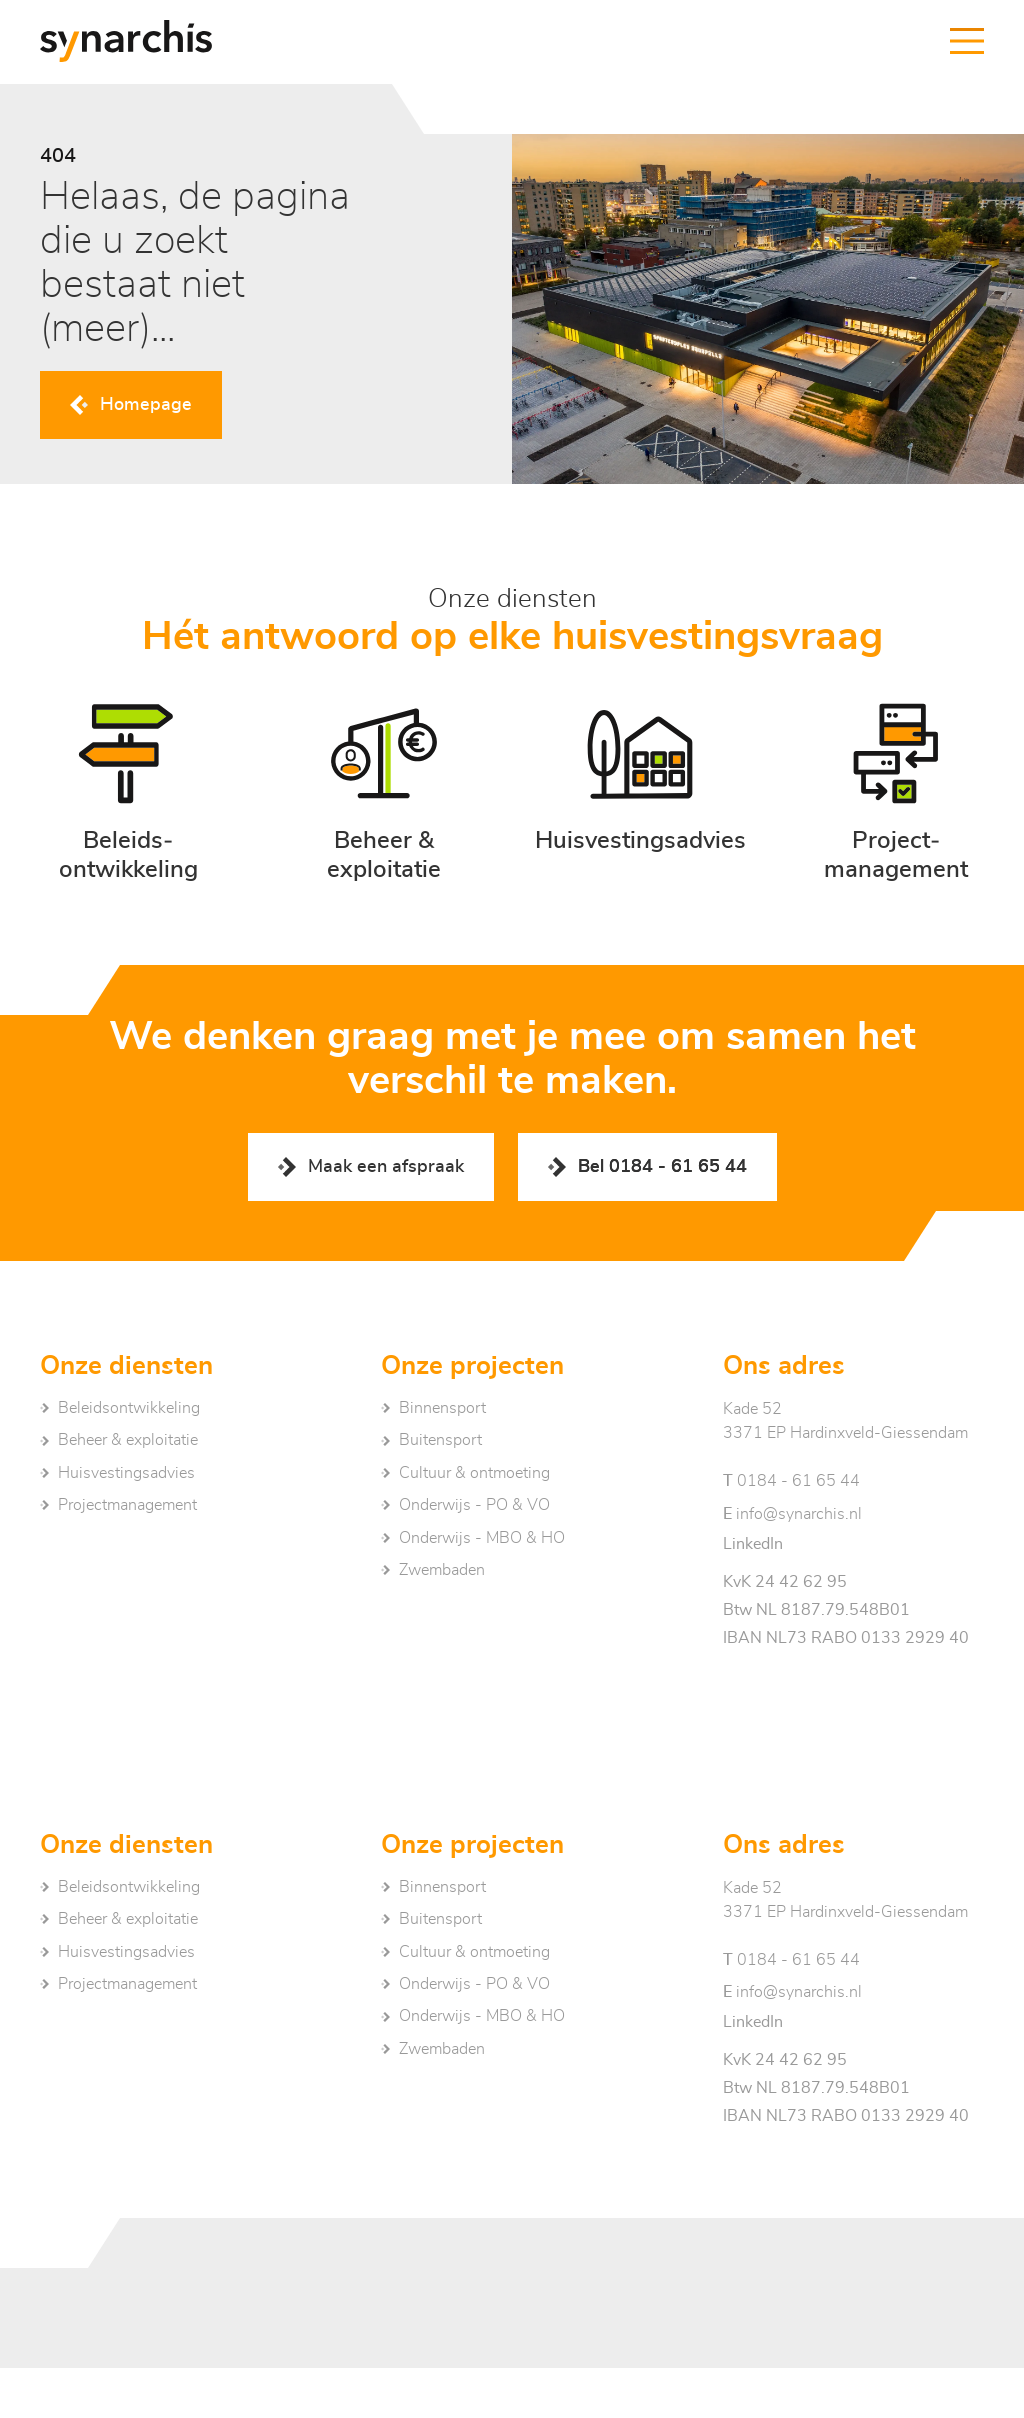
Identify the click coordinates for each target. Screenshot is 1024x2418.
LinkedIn (753, 1544)
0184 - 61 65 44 (791, 1481)
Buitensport (440, 1440)
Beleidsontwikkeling (129, 1408)
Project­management (127, 1505)
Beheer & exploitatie (128, 1440)
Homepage (146, 405)
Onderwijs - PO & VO (474, 1505)
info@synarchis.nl (792, 1514)
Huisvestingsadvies (126, 1473)
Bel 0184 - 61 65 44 (662, 1167)
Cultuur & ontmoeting (474, 1473)
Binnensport (442, 1408)
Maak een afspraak (386, 1167)
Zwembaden (442, 1570)
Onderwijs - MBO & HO (482, 1538)
